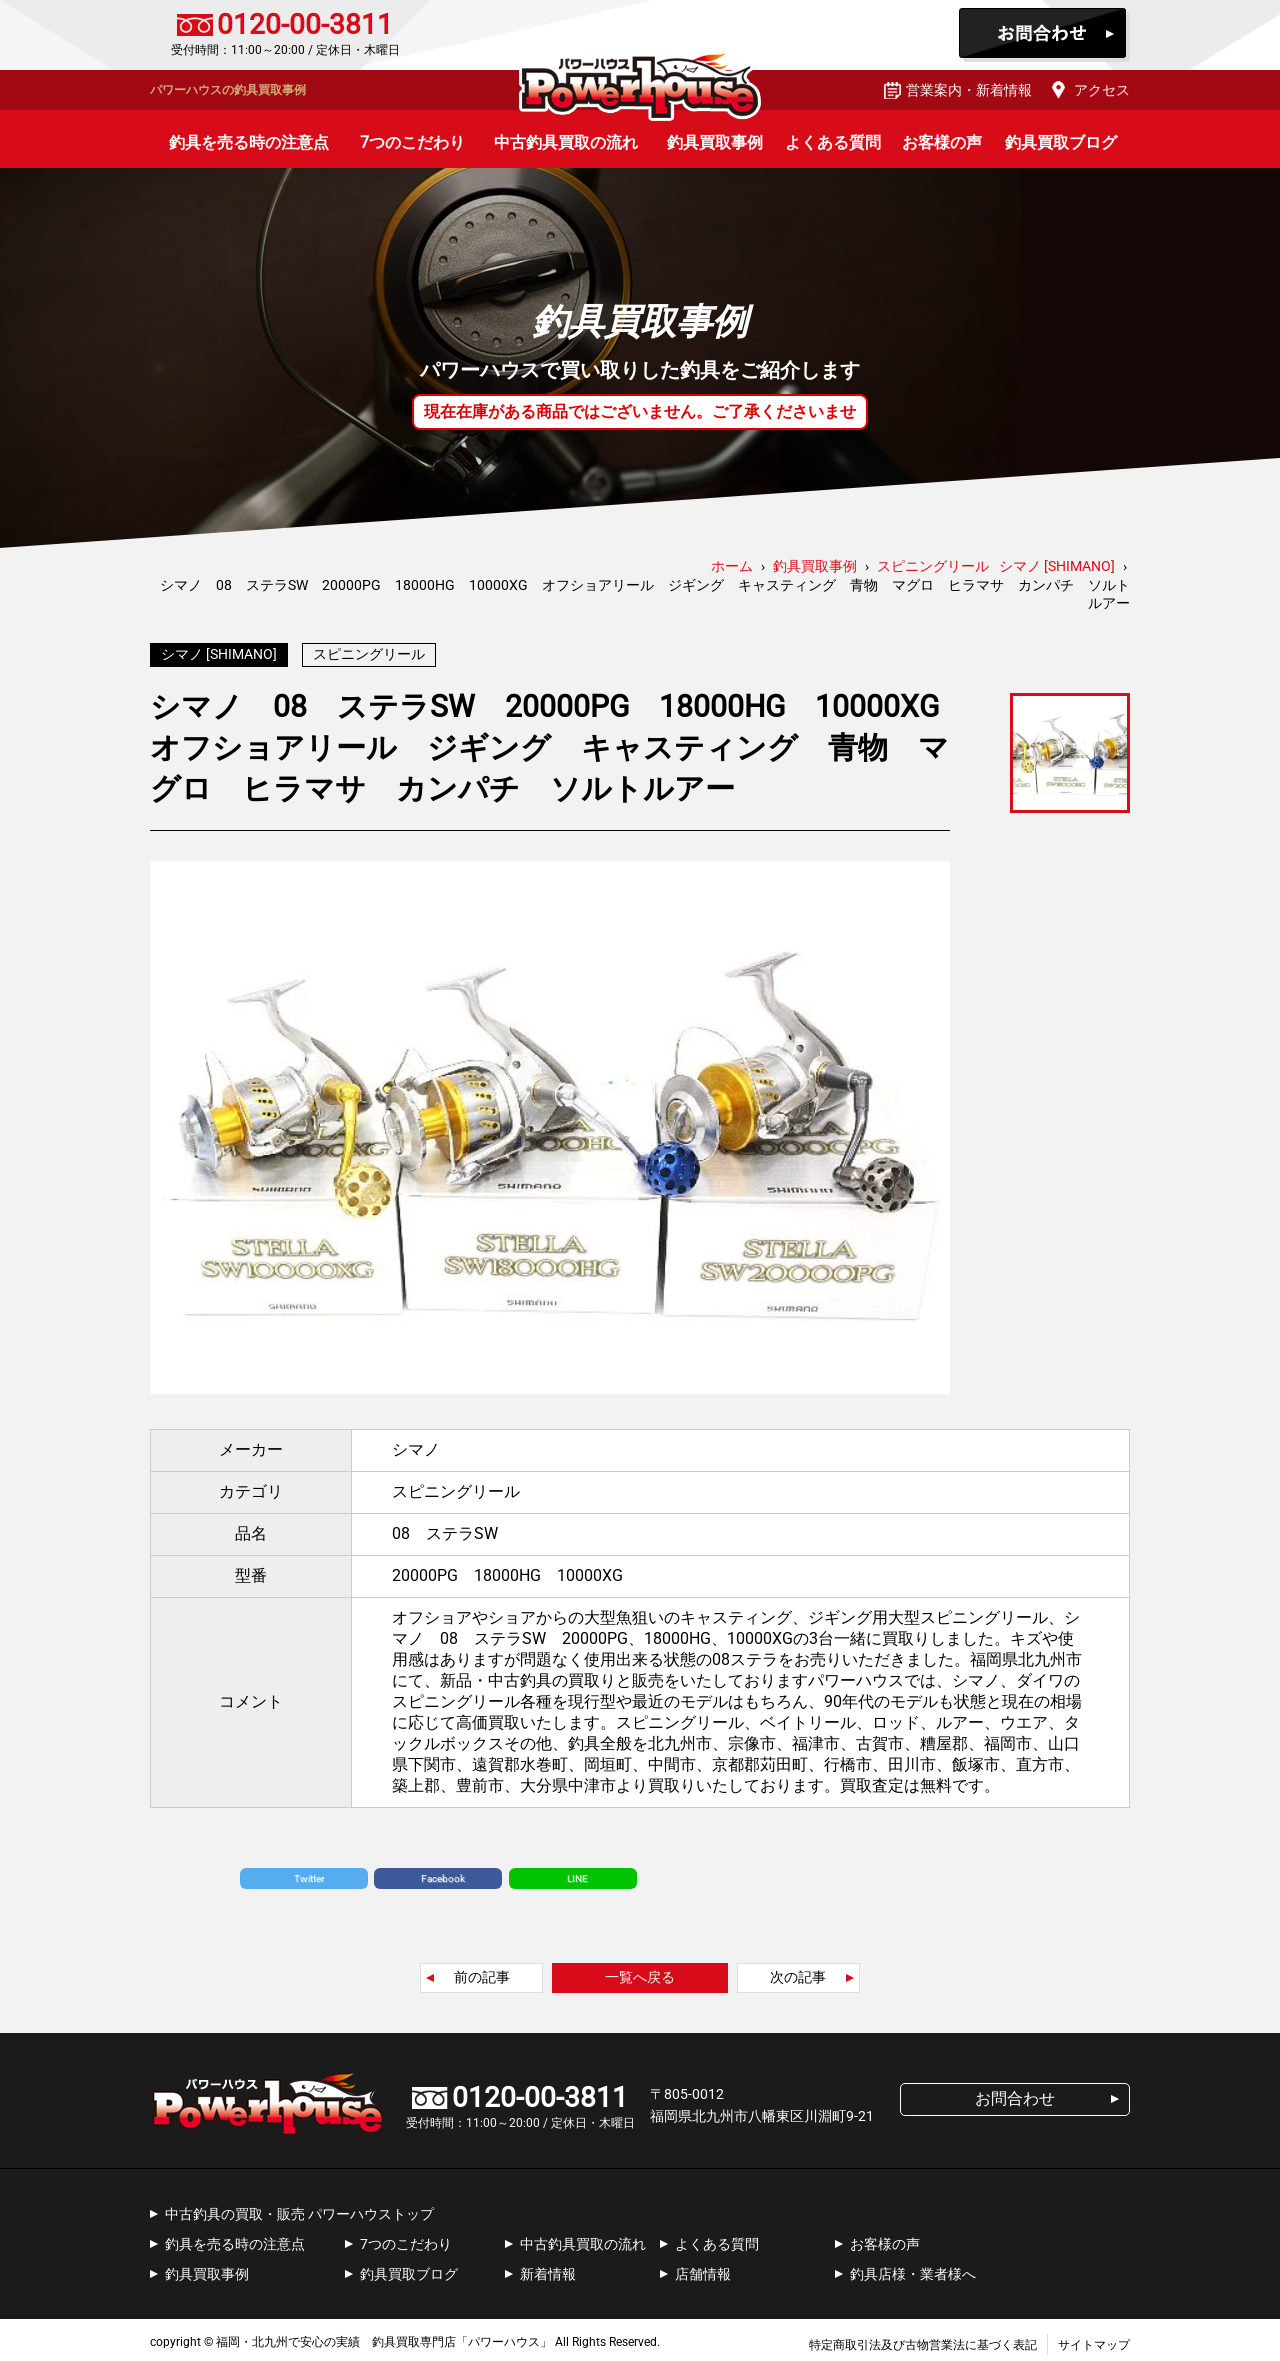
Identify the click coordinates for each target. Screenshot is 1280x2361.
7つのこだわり (412, 142)
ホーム (732, 566)
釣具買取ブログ (1061, 142)
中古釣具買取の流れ (566, 142)
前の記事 (482, 1972)
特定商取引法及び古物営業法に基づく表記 (923, 2340)
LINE (577, 1873)
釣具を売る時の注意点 (249, 142)
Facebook (443, 1873)
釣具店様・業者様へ (913, 2269)
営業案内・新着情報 (969, 90)
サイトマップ (1094, 2340)
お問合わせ (1044, 35)
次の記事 (798, 1972)
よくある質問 (833, 142)
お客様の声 (942, 142)
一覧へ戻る (640, 1972)
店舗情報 (703, 2269)
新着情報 (548, 2269)
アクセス (1102, 90)
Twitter (309, 1873)
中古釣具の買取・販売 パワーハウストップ (299, 2209)
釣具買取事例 (715, 142)
